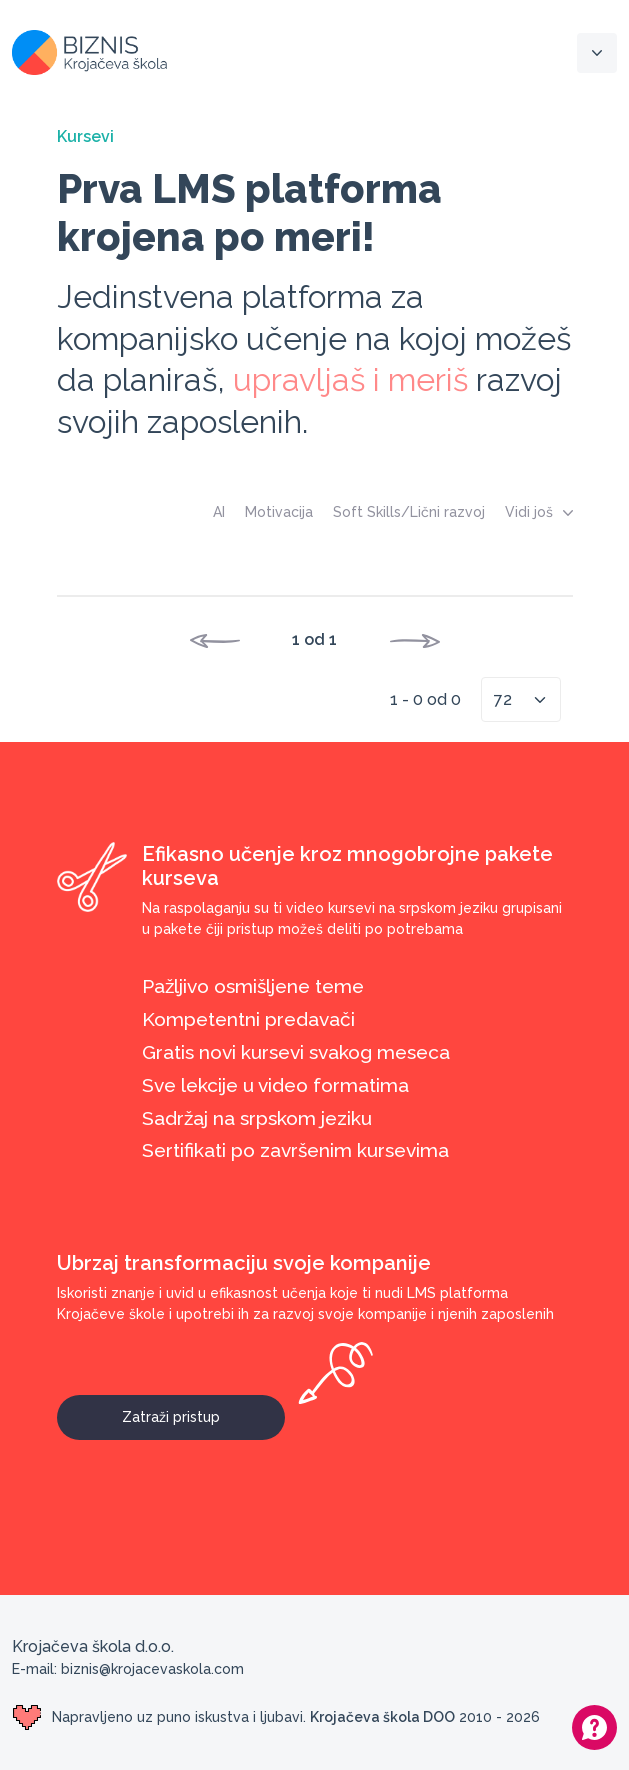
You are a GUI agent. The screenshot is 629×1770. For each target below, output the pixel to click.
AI (219, 512)
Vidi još (539, 512)
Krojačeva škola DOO (382, 1717)
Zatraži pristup (203, 1410)
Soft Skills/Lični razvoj (409, 512)
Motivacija (279, 512)
